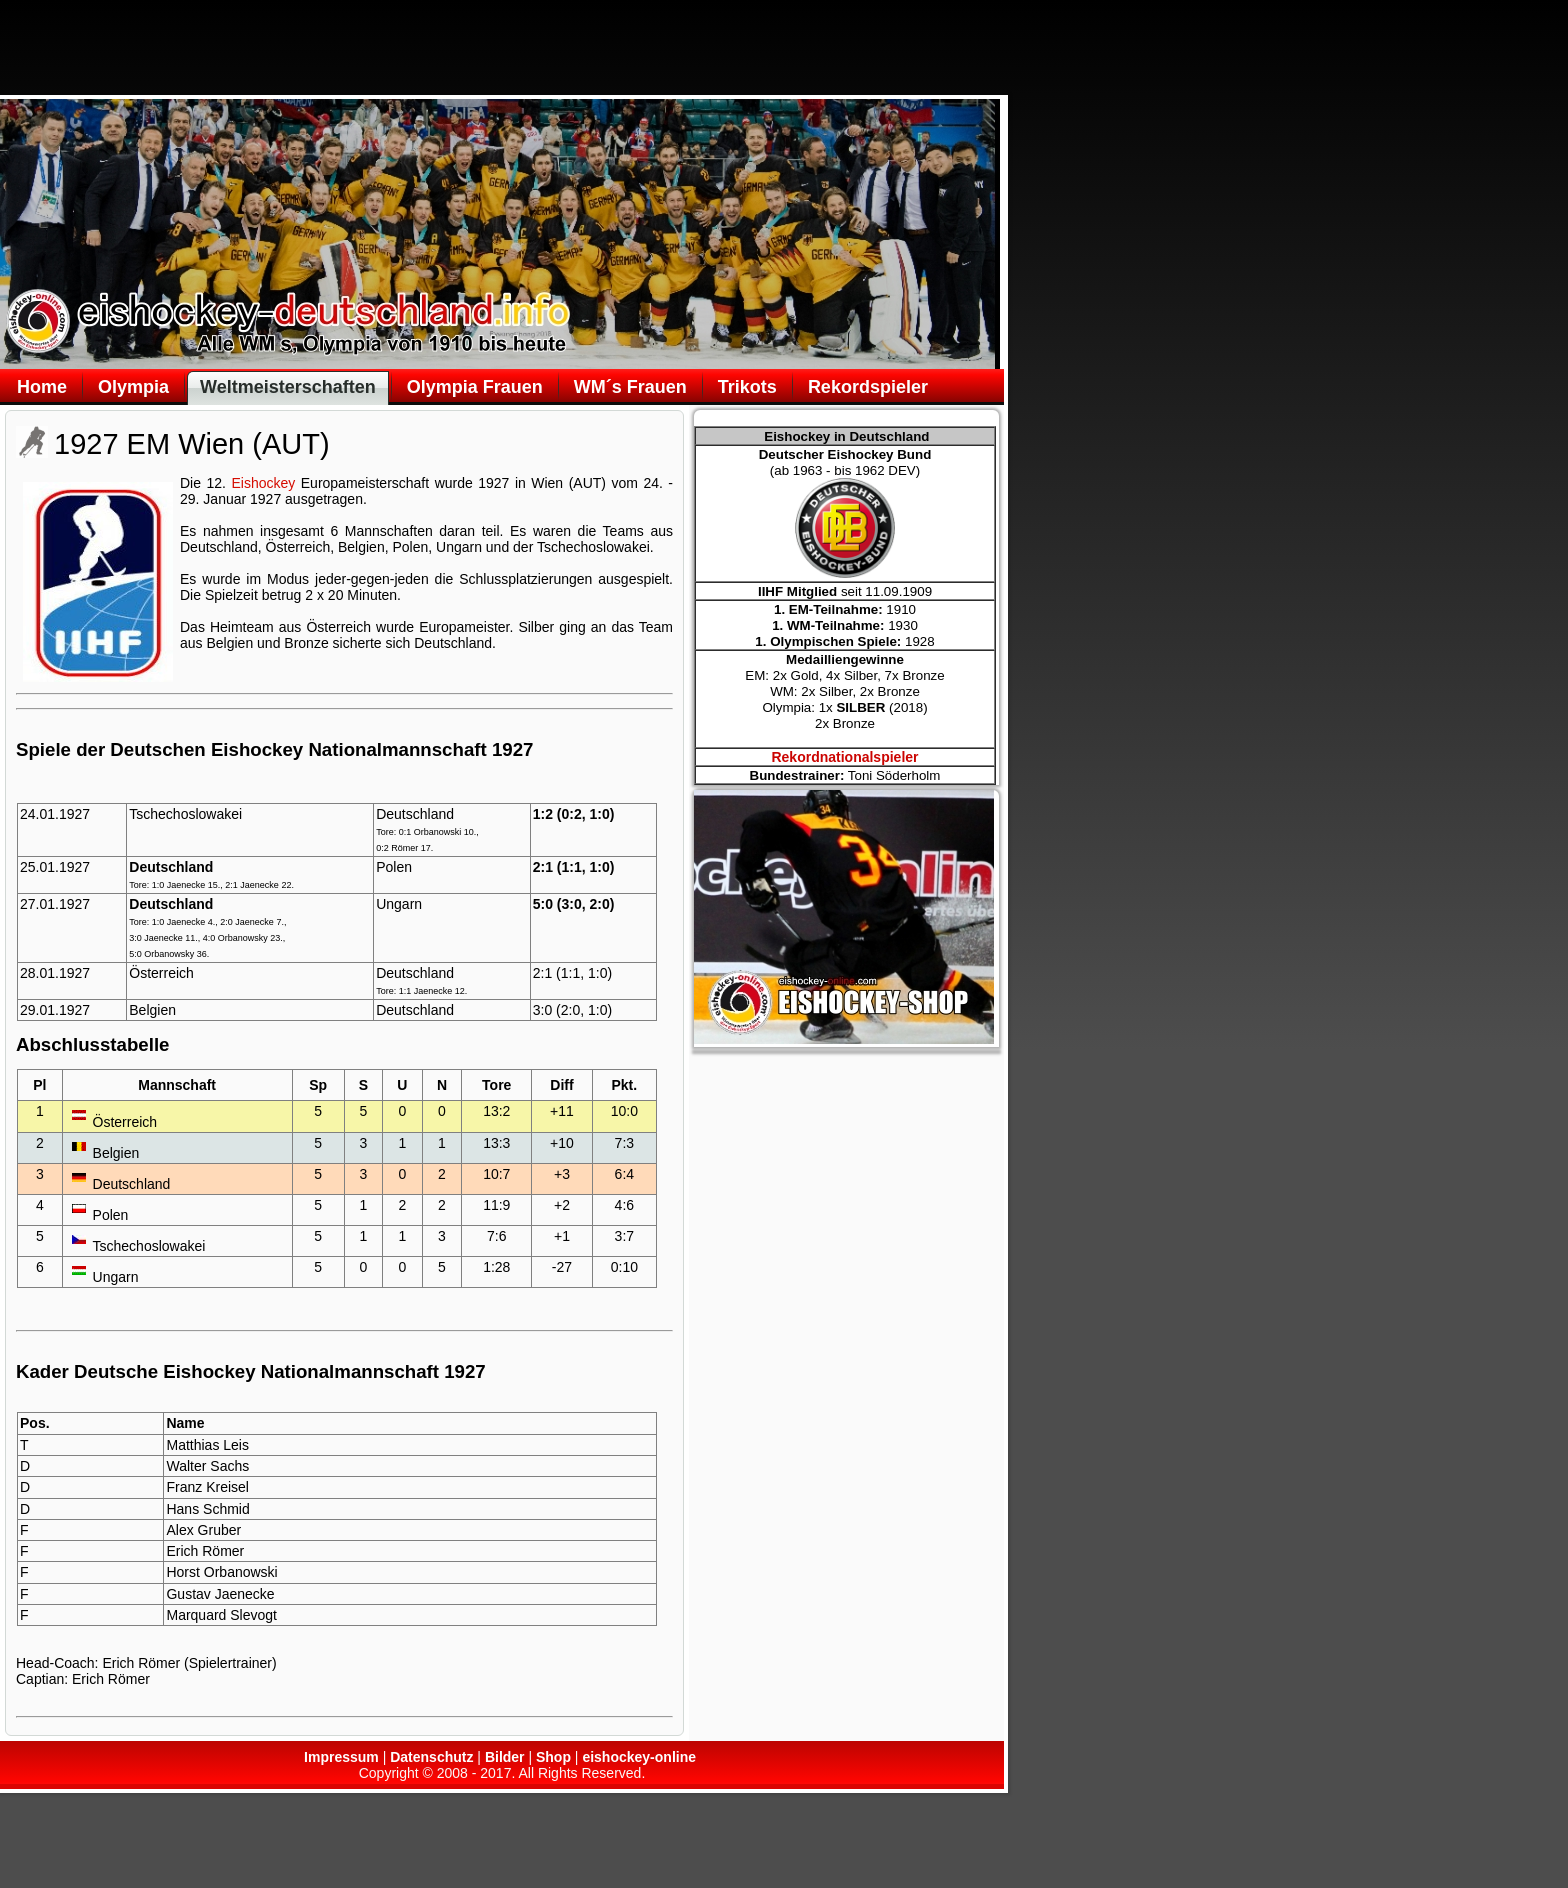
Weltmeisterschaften (288, 387)
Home (42, 387)
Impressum (341, 1757)
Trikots (747, 387)
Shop (553, 1757)
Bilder (505, 1757)
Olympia (133, 387)
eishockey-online (639, 1757)
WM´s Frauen (630, 387)
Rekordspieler (868, 387)
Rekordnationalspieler (844, 757)
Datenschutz (431, 1757)
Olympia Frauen (475, 387)
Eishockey (263, 483)
